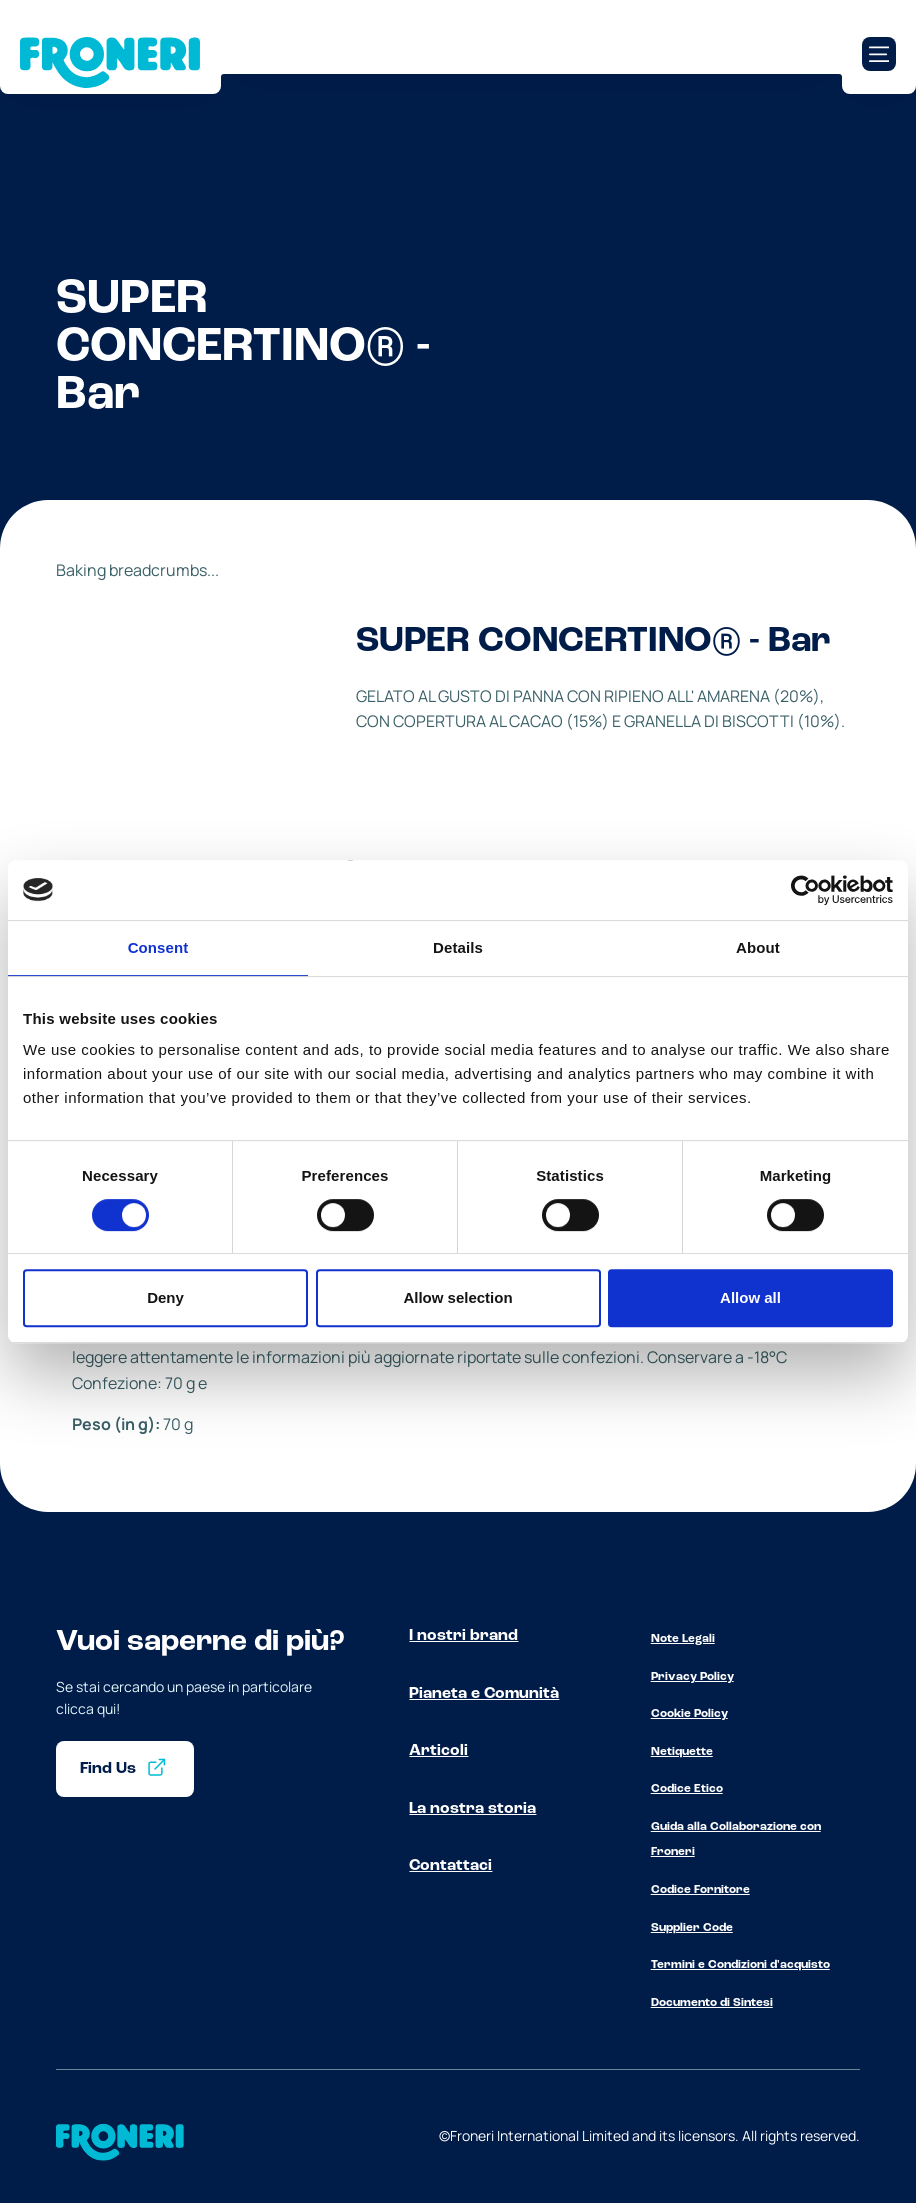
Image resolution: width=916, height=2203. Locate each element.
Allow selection (457, 1297)
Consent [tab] (158, 947)
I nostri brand (463, 1636)
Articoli (438, 1751)
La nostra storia (472, 1809)
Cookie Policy (689, 1714)
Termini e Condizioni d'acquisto (740, 1965)
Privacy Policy (692, 1677)
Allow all (750, 1297)
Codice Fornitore (700, 1890)
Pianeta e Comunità (484, 1694)
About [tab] (758, 947)
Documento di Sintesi (712, 2003)
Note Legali (683, 1639)
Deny (165, 1297)
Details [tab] (458, 947)
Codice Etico (687, 1789)
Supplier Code (692, 1928)
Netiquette (682, 1752)
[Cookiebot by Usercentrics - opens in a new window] (805, 890)
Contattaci (450, 1866)
